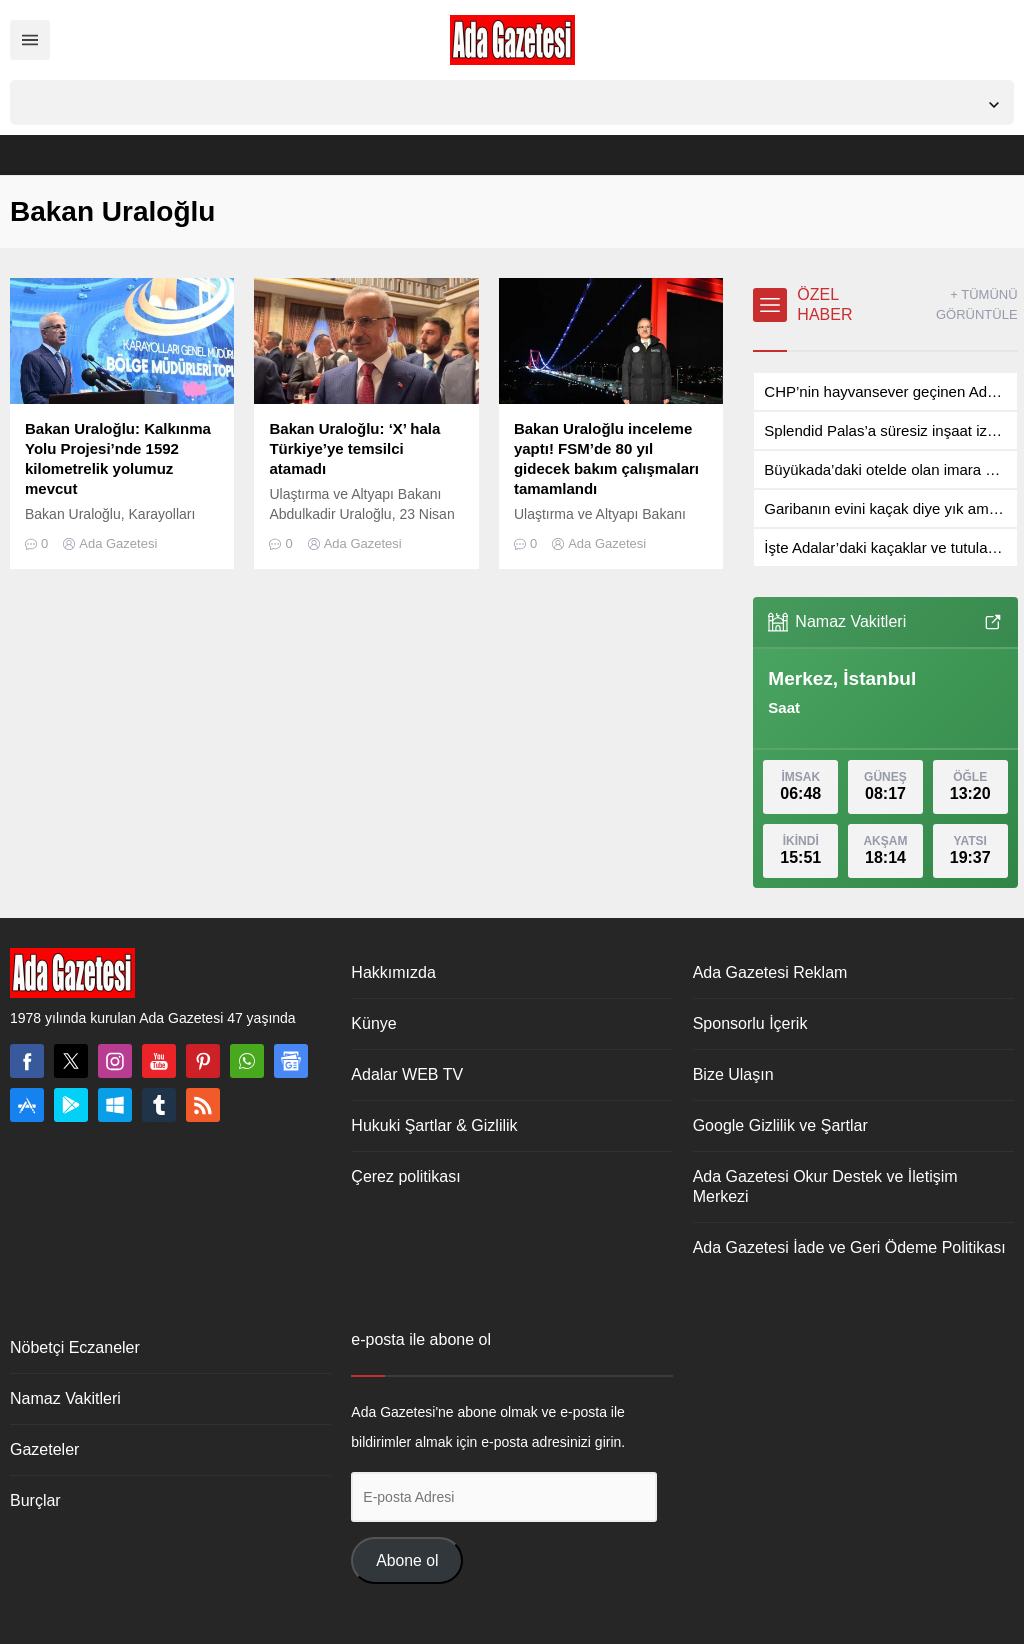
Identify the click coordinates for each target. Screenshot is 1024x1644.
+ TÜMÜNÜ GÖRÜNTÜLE (977, 304)
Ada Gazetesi (118, 543)
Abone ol (407, 1560)
